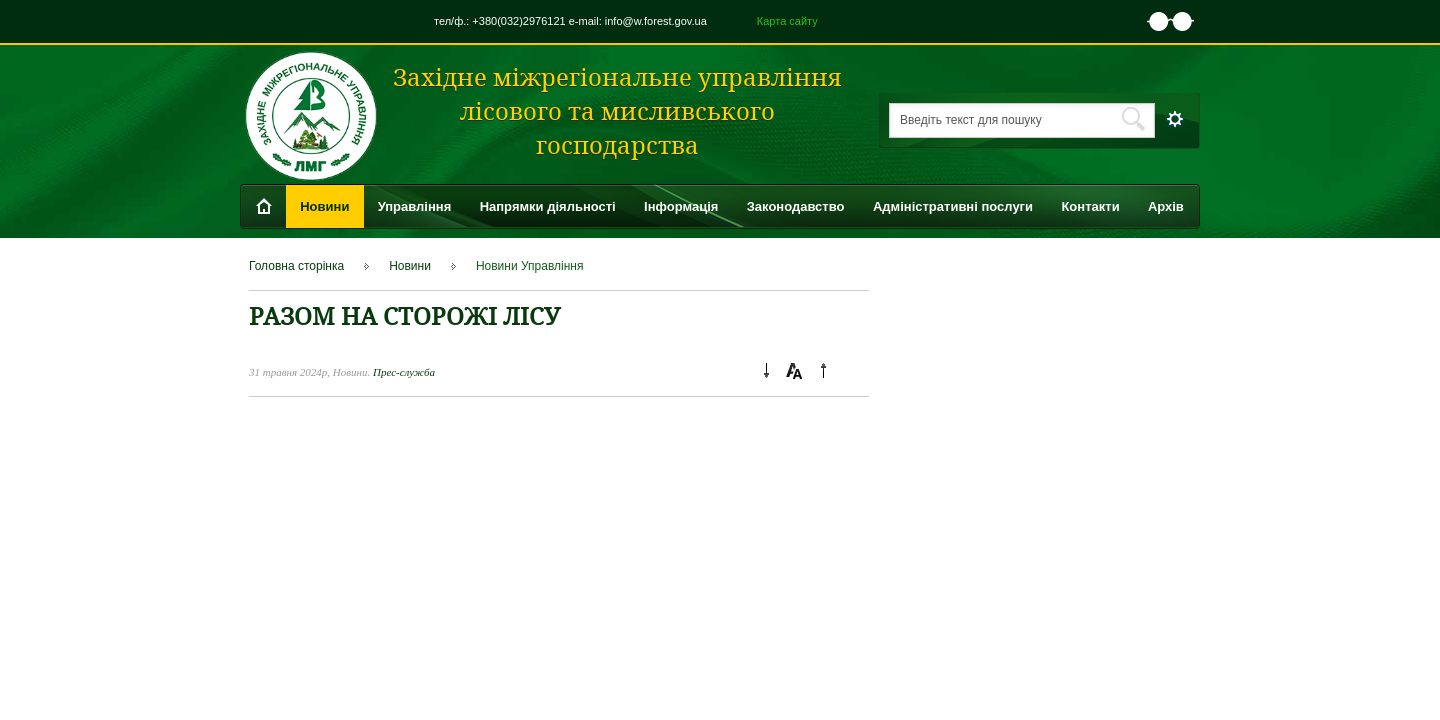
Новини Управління (530, 266)
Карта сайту (787, 21)
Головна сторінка (296, 266)
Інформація (681, 206)
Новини (324, 206)
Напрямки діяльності (548, 206)
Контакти (1090, 206)
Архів (1166, 206)
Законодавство (796, 206)
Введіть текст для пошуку (971, 120)
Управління (415, 206)
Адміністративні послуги (953, 206)
